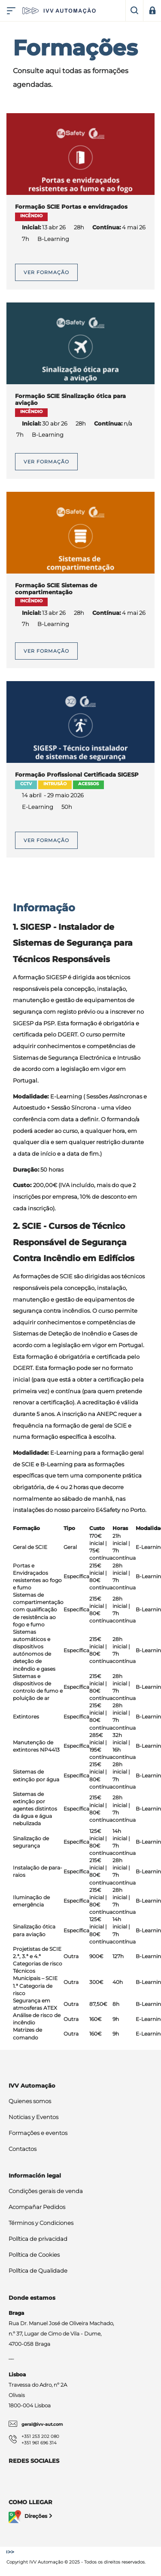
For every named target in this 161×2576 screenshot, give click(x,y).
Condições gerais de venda (46, 2190)
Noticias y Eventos (33, 2116)
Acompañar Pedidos (37, 2206)
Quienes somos (30, 2101)
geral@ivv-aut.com (42, 2424)
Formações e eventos (38, 2132)
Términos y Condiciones (41, 2222)
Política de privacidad (38, 2238)
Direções (31, 2516)
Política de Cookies (34, 2254)
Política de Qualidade (38, 2270)
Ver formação (46, 272)
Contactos (22, 2148)
